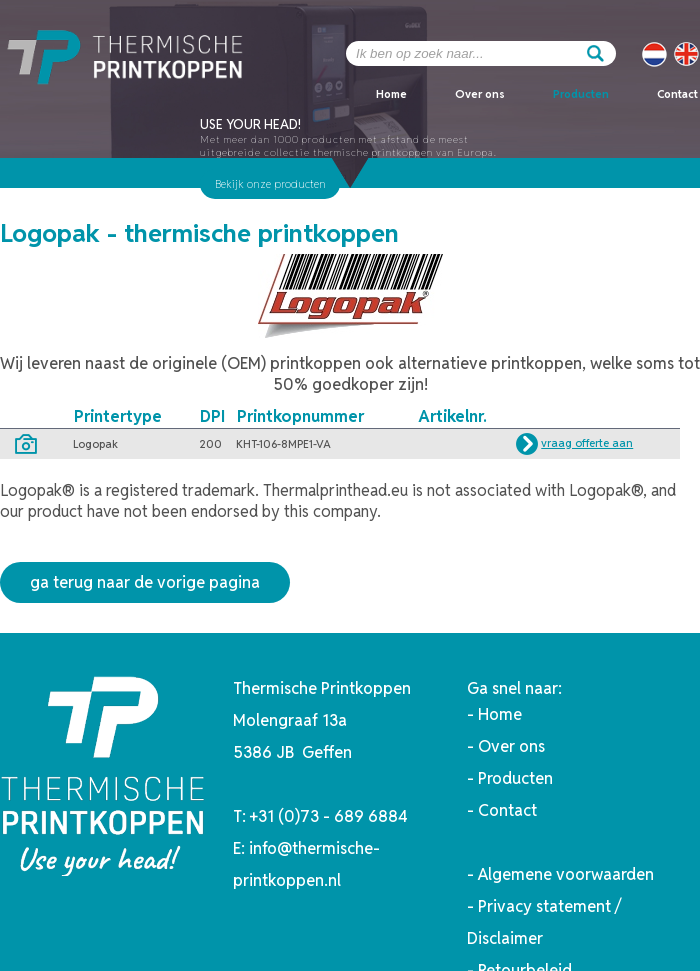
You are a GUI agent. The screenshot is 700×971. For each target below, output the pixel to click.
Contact (677, 94)
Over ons (480, 94)
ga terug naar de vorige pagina (145, 582)
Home (391, 94)
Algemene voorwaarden (566, 874)
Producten (581, 94)
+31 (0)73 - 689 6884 (329, 816)
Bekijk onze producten (270, 184)
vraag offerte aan (587, 443)
